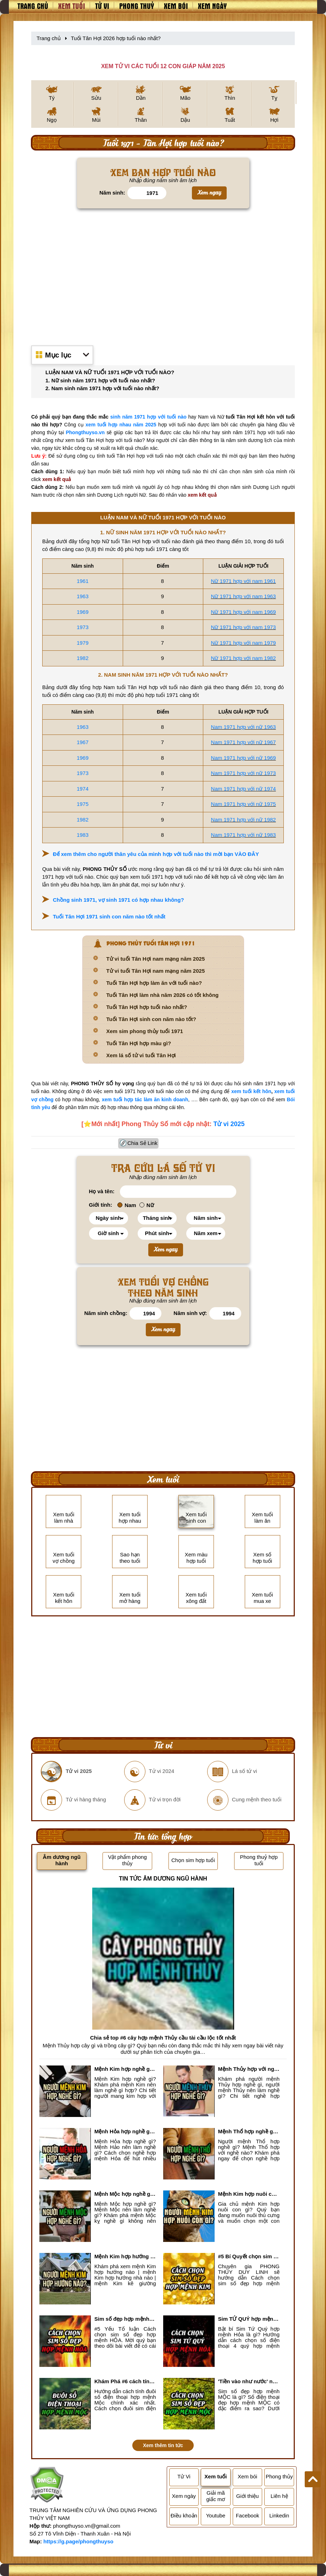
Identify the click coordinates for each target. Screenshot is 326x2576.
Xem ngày (212, 6)
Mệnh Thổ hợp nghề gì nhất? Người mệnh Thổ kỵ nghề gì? (249, 2131)
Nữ (146, 1205)
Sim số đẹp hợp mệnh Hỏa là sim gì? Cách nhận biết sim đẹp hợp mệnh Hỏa (125, 2319)
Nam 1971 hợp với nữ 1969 (243, 758)
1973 (82, 627)
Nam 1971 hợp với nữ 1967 (243, 742)
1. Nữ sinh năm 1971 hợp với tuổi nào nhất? (100, 380)
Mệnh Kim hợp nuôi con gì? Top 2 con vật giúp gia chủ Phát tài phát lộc (249, 2194)
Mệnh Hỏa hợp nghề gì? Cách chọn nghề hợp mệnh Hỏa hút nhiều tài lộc (125, 2131)
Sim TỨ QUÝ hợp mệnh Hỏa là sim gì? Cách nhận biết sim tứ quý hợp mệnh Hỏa (249, 2319)
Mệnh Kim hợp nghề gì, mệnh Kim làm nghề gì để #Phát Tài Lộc (125, 2069)
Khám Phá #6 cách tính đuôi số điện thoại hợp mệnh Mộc (125, 2381)
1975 (82, 804)
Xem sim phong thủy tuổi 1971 (144, 1031)
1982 (82, 658)
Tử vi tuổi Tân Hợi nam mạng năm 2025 (155, 959)
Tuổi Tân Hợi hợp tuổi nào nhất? (146, 1007)
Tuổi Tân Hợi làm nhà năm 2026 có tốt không (162, 995)
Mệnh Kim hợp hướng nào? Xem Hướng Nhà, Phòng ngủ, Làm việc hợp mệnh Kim (125, 2256)
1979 (82, 643)
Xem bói (176, 6)
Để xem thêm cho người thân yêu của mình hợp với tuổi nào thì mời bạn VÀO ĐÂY (156, 854)
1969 (82, 612)
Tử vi (102, 6)
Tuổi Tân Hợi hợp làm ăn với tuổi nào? (154, 983)
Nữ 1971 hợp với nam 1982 (243, 658)
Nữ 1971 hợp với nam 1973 (243, 627)
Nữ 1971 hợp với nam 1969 (243, 612)
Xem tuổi (71, 6)
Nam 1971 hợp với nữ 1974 (243, 789)
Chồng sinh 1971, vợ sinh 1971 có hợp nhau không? (118, 900)
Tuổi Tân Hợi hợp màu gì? (138, 1043)
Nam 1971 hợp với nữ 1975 (243, 804)
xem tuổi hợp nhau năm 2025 (120, 424)
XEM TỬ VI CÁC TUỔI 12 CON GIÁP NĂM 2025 (163, 66)
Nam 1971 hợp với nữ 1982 (243, 820)
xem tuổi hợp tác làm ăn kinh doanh (145, 1099)
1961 (82, 581)
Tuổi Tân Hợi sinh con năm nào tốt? (151, 1019)
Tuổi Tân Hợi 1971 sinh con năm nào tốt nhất (109, 916)
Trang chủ (32, 6)
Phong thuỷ (136, 6)
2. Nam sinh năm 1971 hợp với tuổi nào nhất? (102, 388)
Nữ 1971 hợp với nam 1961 (243, 581)
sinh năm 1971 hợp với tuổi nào (148, 417)
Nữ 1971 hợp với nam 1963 (243, 596)
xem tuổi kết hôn (251, 1091)
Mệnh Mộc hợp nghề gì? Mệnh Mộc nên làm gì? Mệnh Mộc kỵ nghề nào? (125, 2194)
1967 (82, 742)
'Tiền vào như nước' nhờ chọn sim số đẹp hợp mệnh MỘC (249, 2381)
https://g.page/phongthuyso (78, 2541)
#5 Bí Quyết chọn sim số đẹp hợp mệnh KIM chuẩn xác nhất (249, 2256)
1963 (82, 596)
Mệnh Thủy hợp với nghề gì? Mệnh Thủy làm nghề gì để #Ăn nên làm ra (249, 2069)
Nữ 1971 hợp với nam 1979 (243, 643)
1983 (82, 835)
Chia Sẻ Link (142, 1143)
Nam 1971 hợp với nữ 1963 (243, 727)
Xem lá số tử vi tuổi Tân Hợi (141, 1055)
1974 (82, 789)
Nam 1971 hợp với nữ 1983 (243, 835)
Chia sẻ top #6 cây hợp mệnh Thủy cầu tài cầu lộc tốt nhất (163, 2038)
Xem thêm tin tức (163, 2445)
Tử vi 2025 (228, 1124)
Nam (126, 1205)
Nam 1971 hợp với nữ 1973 (243, 773)
